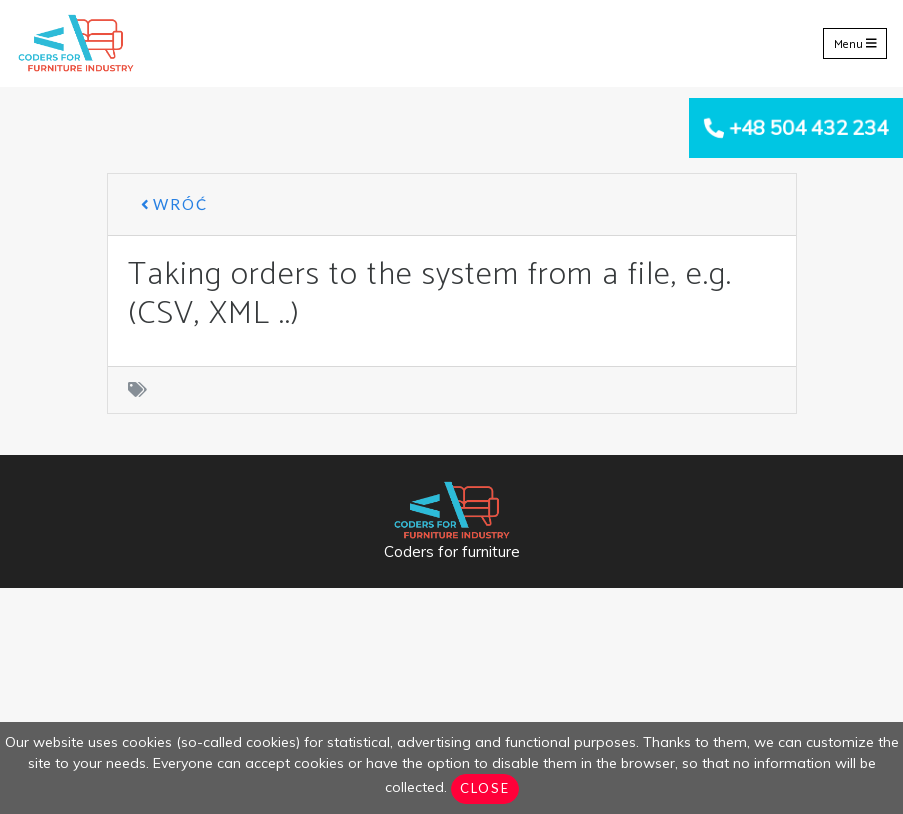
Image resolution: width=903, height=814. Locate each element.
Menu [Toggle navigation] (855, 43)
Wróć (175, 204)
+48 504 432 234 (808, 127)
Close (485, 788)
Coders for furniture (452, 551)
